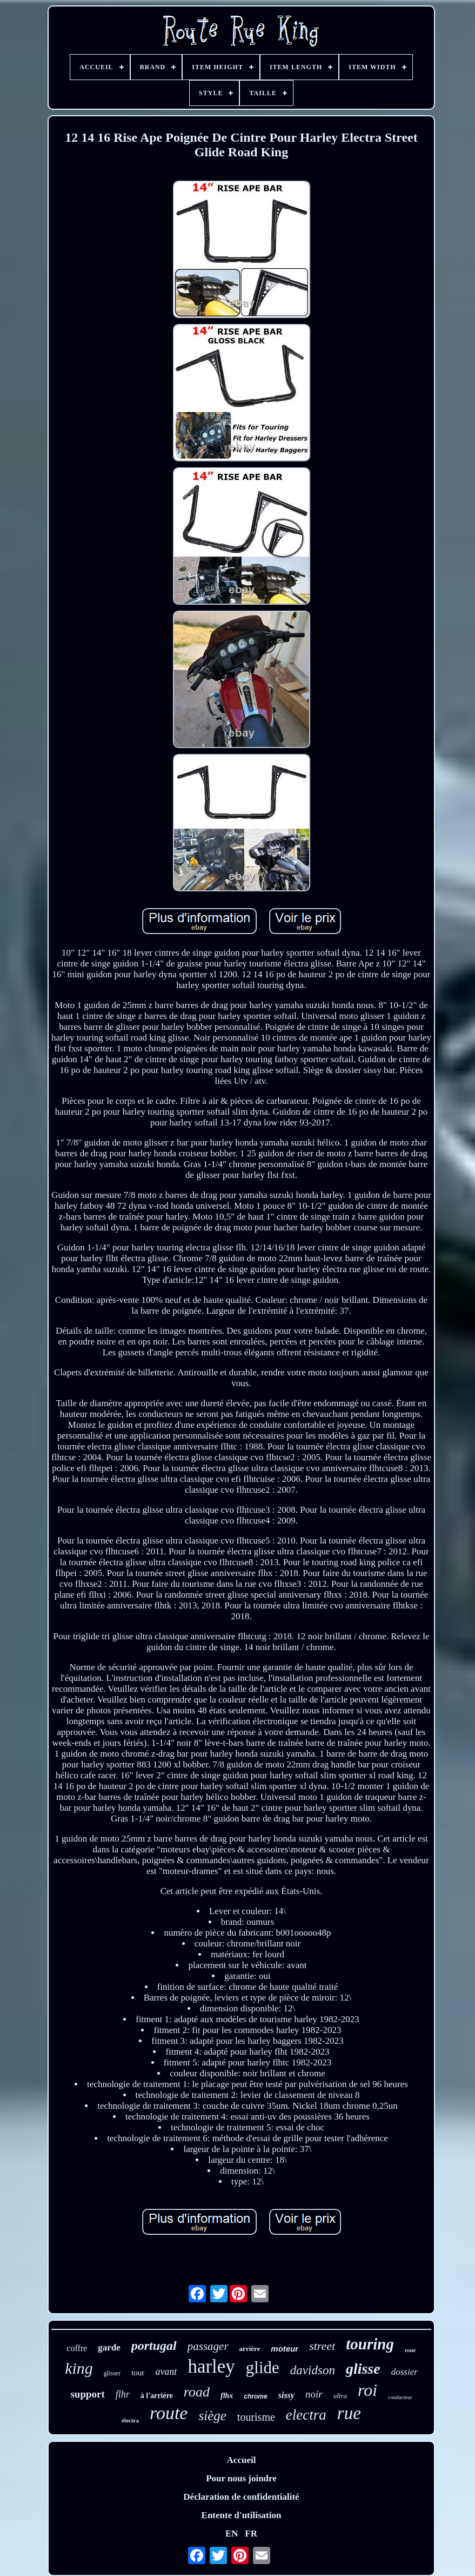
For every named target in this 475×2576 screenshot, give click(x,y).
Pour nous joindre (241, 2478)
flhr (123, 2394)
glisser (112, 2373)
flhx (226, 2396)
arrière (249, 2349)
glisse (363, 2368)
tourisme (256, 2417)
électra (130, 2420)
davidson (312, 2370)
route (169, 2413)
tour (137, 2372)
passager (208, 2346)
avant (166, 2371)
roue (410, 2350)
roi (367, 2390)
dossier (404, 2372)
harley (211, 2366)
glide (262, 2367)
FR (251, 2533)
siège (212, 2415)
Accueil (241, 2460)
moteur (284, 2348)
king (79, 2368)
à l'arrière (157, 2396)
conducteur (400, 2397)
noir (314, 2394)
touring (370, 2344)
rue (349, 2413)
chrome (255, 2396)
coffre (76, 2348)
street (322, 2346)
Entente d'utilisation (242, 2515)
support (87, 2394)
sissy (286, 2395)
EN (231, 2533)
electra (306, 2415)
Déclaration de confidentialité (241, 2497)
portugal (154, 2346)
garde (109, 2347)
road (197, 2392)
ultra (340, 2396)
